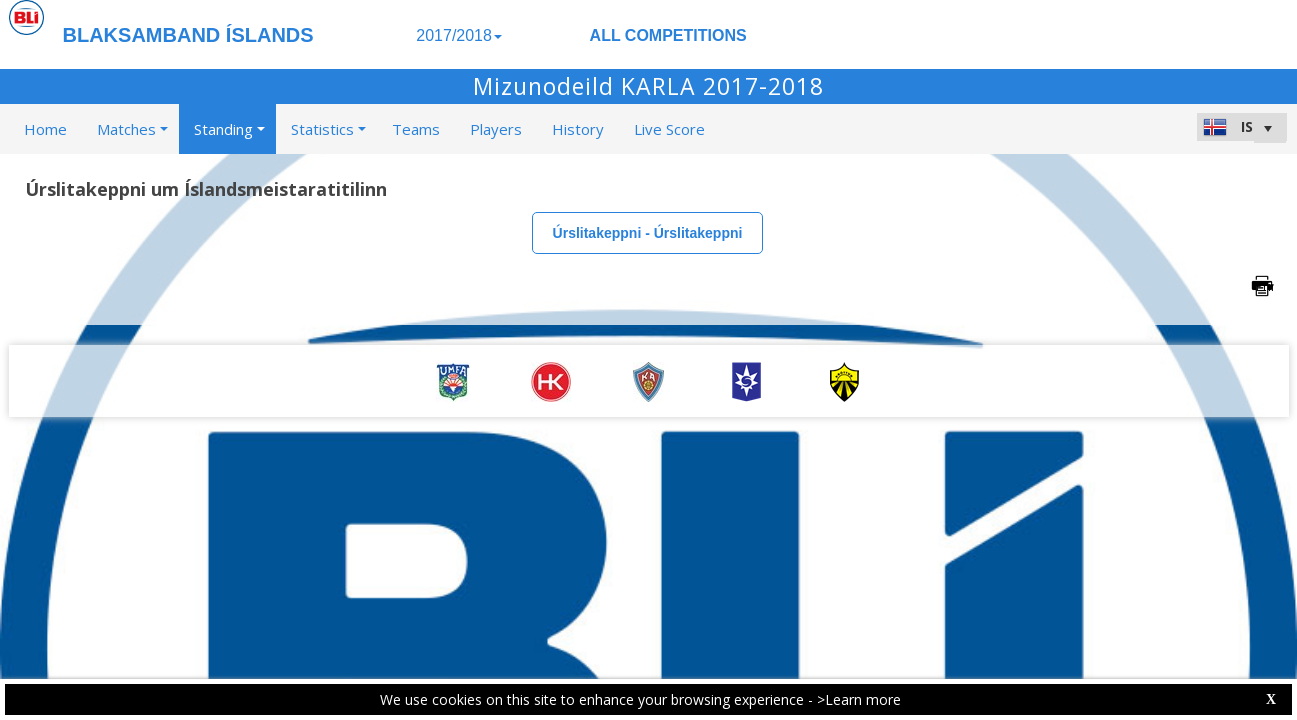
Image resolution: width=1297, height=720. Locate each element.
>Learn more (859, 699)
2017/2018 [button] (459, 35)
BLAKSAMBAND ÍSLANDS (188, 35)
